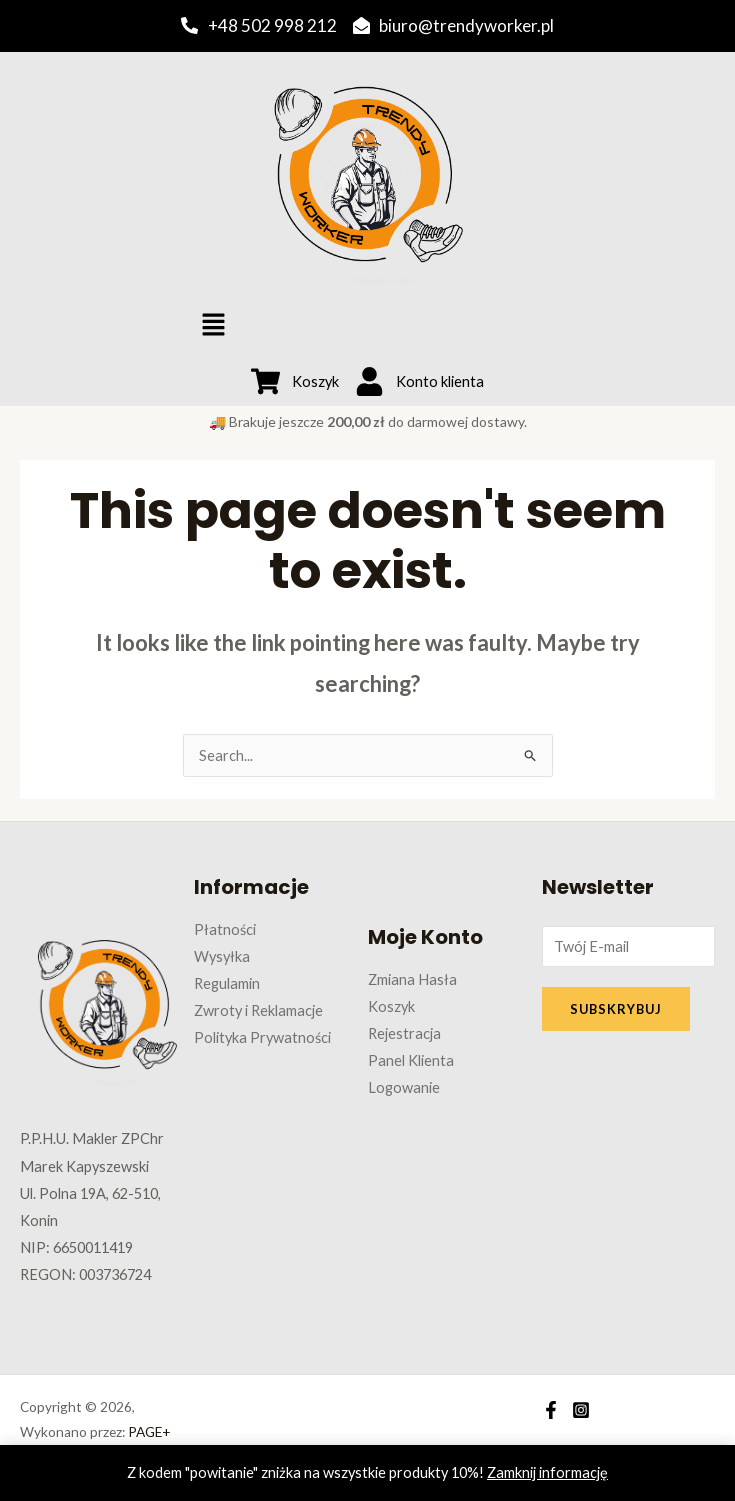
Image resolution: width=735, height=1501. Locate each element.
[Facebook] (551, 1410)
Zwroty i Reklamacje (258, 1010)
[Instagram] (581, 1410)
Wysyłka (222, 956)
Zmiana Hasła (412, 979)
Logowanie (404, 1087)
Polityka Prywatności (262, 1037)
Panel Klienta (411, 1060)
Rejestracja (404, 1033)
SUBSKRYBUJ (616, 1009)
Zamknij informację (547, 1472)
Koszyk (391, 1006)
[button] (213, 325)
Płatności (225, 929)
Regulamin (227, 983)
